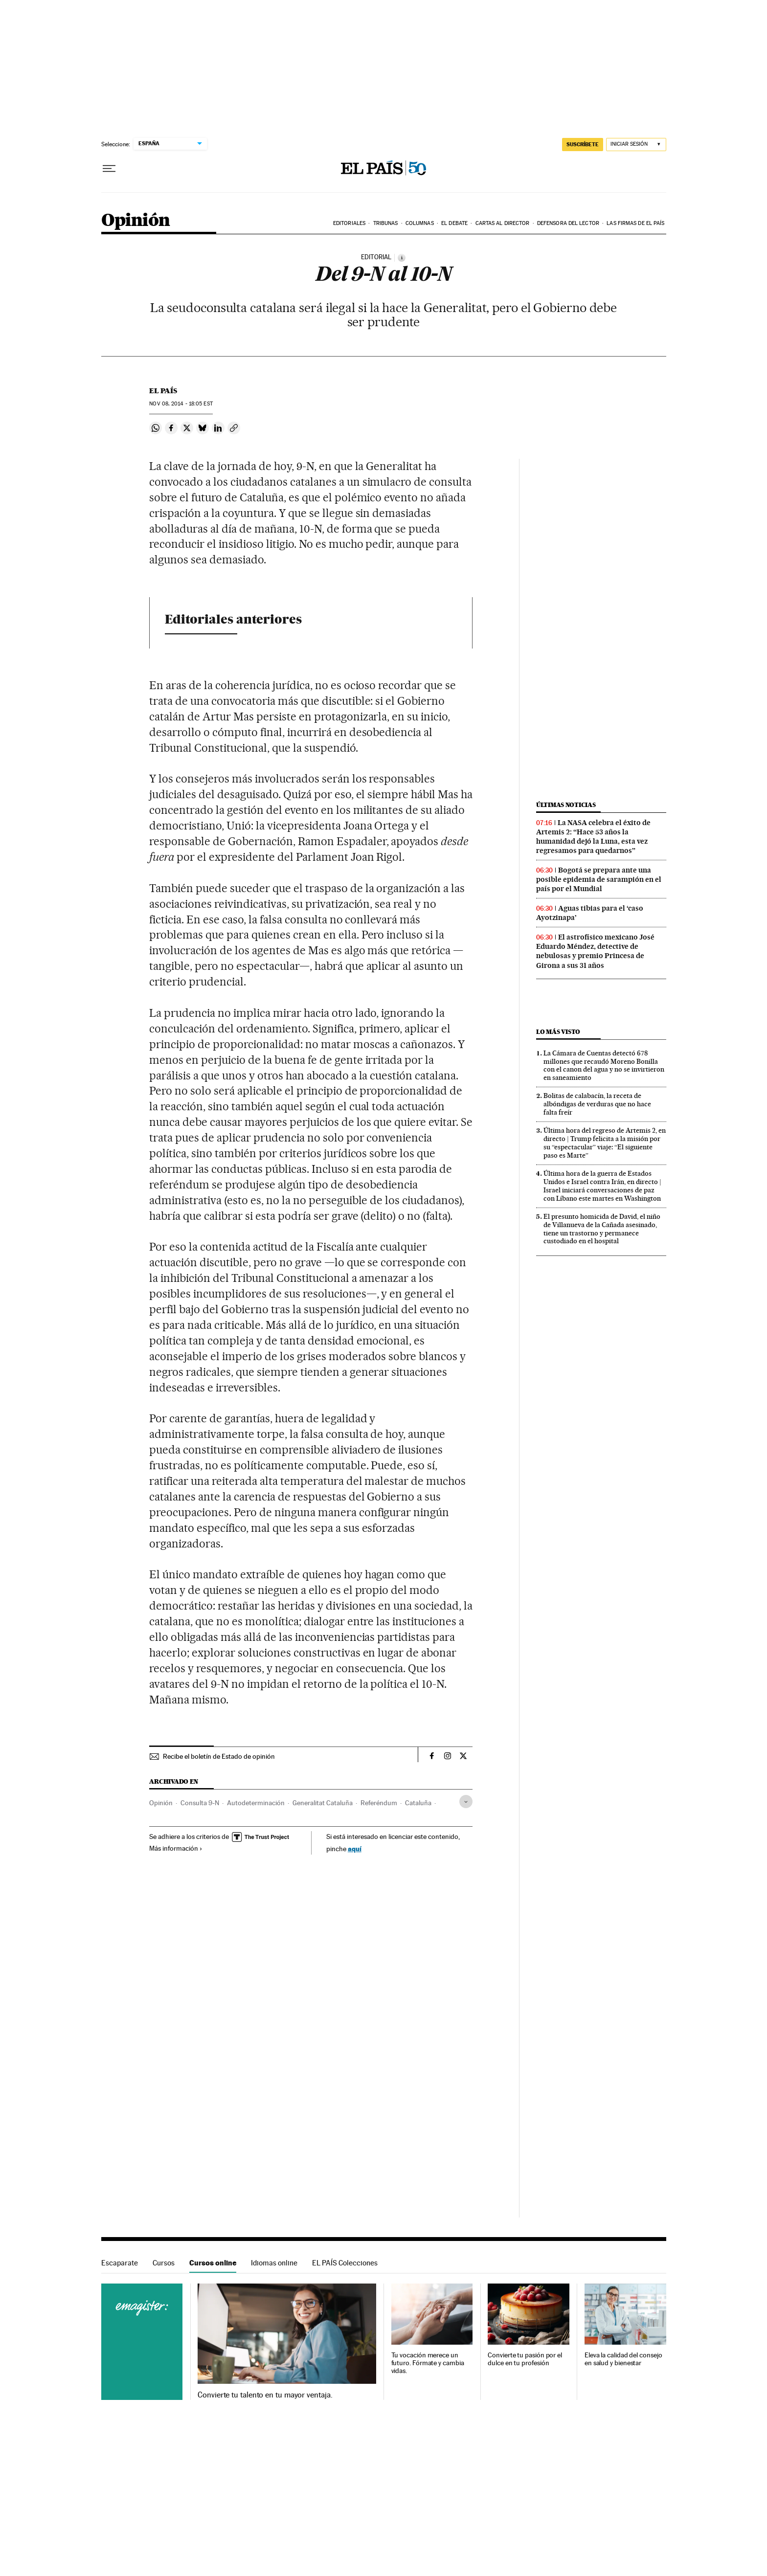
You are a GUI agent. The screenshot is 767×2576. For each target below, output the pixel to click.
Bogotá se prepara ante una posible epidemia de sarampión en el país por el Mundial (598, 879)
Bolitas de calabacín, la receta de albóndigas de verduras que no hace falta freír (597, 1104)
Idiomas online (274, 2263)
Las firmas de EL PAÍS (635, 223)
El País (163, 390)
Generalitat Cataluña (323, 1803)
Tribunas (385, 223)
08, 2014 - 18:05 (180, 404)
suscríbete (582, 144)
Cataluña (418, 1803)
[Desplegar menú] (109, 169)
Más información (176, 1848)
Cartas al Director (502, 223)
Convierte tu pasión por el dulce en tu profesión (525, 2359)
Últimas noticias (566, 804)
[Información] (402, 258)
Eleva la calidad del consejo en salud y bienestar (623, 2359)
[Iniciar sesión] (636, 144)
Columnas (420, 223)
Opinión (135, 220)
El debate (454, 223)
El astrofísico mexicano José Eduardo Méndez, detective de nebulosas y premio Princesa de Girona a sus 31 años (595, 951)
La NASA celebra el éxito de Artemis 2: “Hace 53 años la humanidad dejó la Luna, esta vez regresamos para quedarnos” (593, 836)
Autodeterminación (256, 1803)
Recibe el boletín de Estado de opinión (219, 1756)
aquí (354, 1848)
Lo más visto (558, 1031)
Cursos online (212, 2263)
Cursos (164, 2263)
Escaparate (119, 2263)
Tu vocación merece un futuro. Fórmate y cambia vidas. (427, 2363)
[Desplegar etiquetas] (466, 1801)
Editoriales (349, 223)
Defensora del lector (568, 223)
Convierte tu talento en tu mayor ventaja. (265, 2395)
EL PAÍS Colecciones (345, 2263)
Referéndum (379, 1803)
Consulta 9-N (199, 1803)
